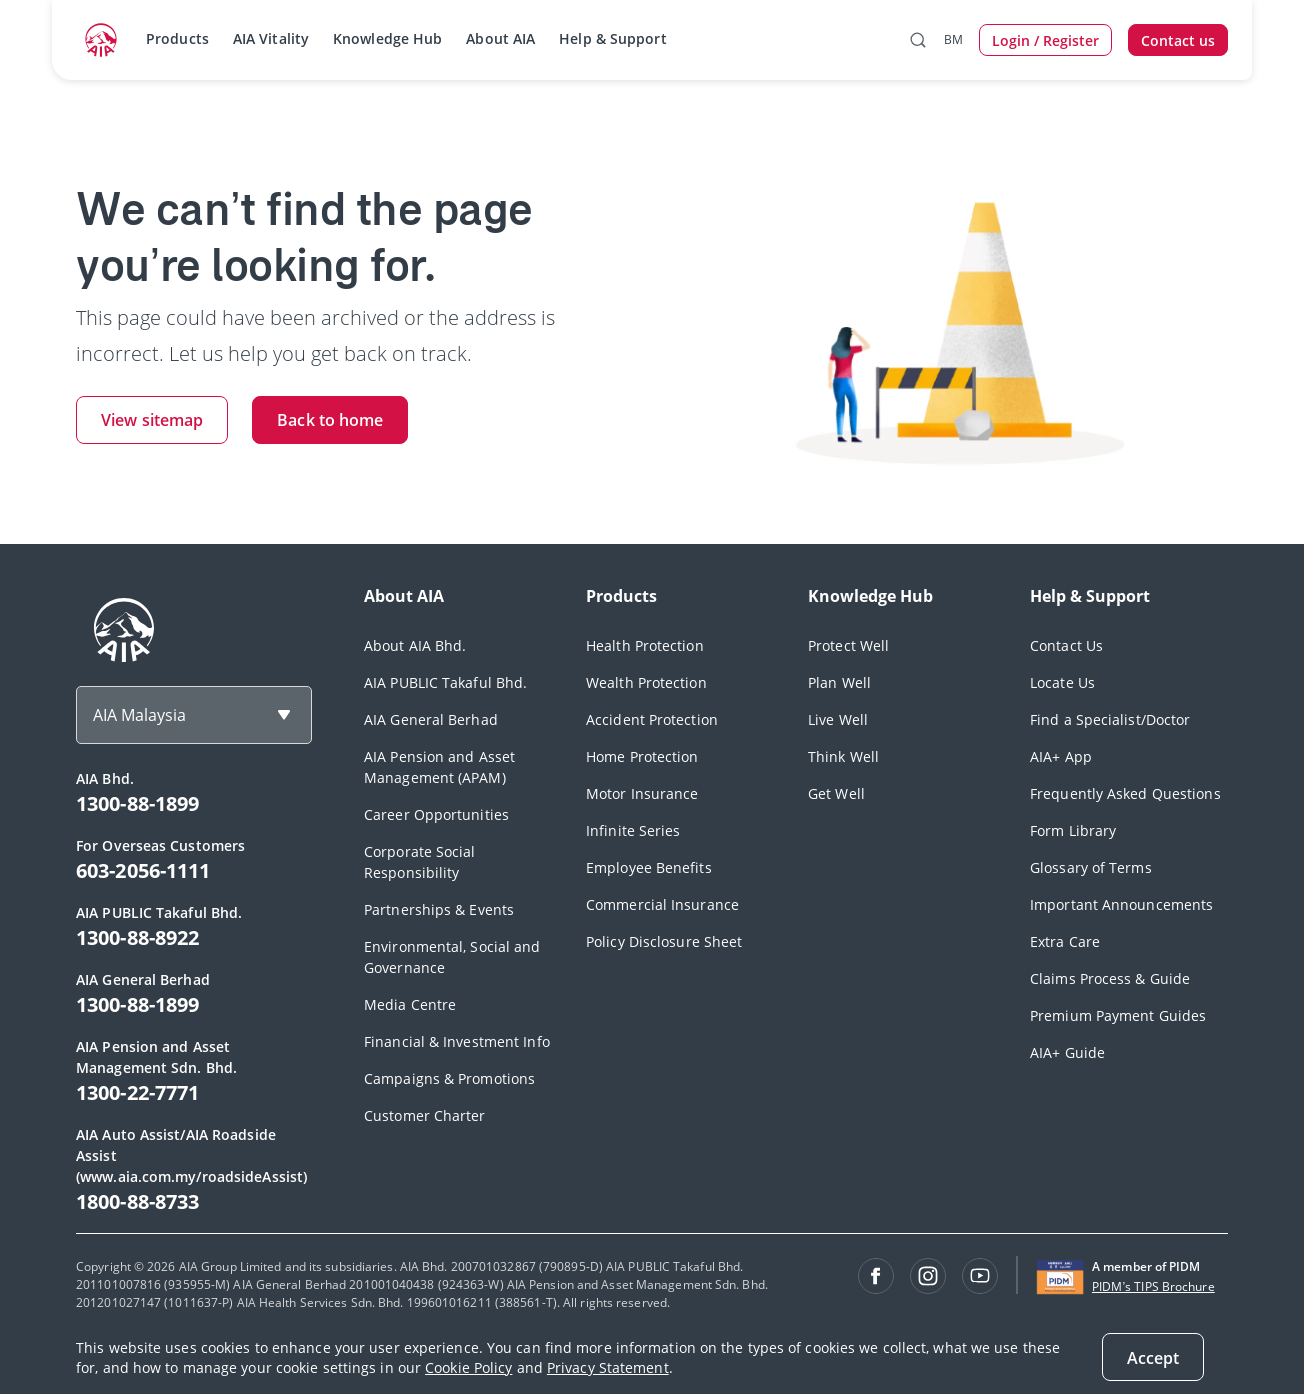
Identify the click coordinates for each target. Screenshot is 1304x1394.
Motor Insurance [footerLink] (642, 793)
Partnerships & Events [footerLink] (439, 909)
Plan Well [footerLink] (839, 682)
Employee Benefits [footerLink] (649, 867)
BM (953, 39)
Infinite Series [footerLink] (633, 830)
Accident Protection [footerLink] (652, 719)
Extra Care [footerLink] (1065, 941)
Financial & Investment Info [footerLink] (457, 1041)
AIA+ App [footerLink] (1061, 756)
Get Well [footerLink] (836, 793)
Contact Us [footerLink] (1066, 645)
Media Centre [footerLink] (410, 1004)
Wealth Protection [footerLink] (646, 682)
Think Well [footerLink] (843, 756)
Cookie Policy (468, 1367)
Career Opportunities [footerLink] (436, 814)
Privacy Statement (608, 1367)
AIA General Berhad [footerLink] (431, 719)
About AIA (500, 38)
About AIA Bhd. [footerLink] (415, 645)
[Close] (1153, 1357)
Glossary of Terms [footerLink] (1091, 867)
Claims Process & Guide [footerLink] (1110, 978)
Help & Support (612, 38)
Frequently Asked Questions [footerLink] (1125, 793)
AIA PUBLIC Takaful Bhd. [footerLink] (445, 682)
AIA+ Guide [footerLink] (1067, 1052)
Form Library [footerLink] (1073, 830)
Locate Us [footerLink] (1062, 682)
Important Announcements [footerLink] (1121, 904)
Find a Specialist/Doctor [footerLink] (1110, 719)
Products (177, 38)
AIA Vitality (271, 38)
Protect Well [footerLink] (848, 645)
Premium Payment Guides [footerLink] (1118, 1015)
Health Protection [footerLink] (645, 645)
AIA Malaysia (139, 715)
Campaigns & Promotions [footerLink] (449, 1078)
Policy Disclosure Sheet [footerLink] (664, 941)
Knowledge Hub (387, 38)
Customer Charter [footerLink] (425, 1115)
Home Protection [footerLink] (642, 756)
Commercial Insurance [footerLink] (662, 904)
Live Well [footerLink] (838, 719)
